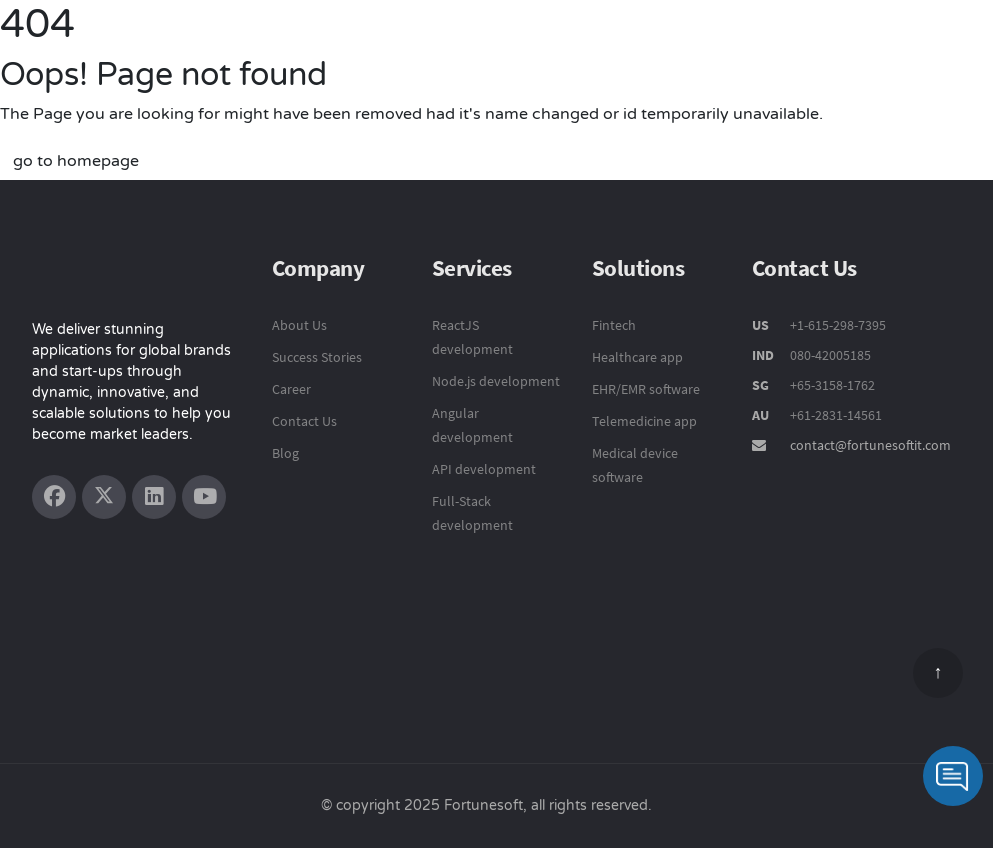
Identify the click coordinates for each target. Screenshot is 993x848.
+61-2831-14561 (836, 415)
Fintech (614, 325)
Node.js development (496, 381)
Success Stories (317, 357)
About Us (299, 325)
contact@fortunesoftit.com (870, 445)
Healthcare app (637, 357)
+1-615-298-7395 (836, 325)
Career (291, 389)
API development (484, 469)
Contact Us (304, 421)
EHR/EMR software (646, 389)
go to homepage (76, 161)
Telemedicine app (644, 421)
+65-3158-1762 (832, 385)
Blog (285, 453)
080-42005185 (829, 355)
